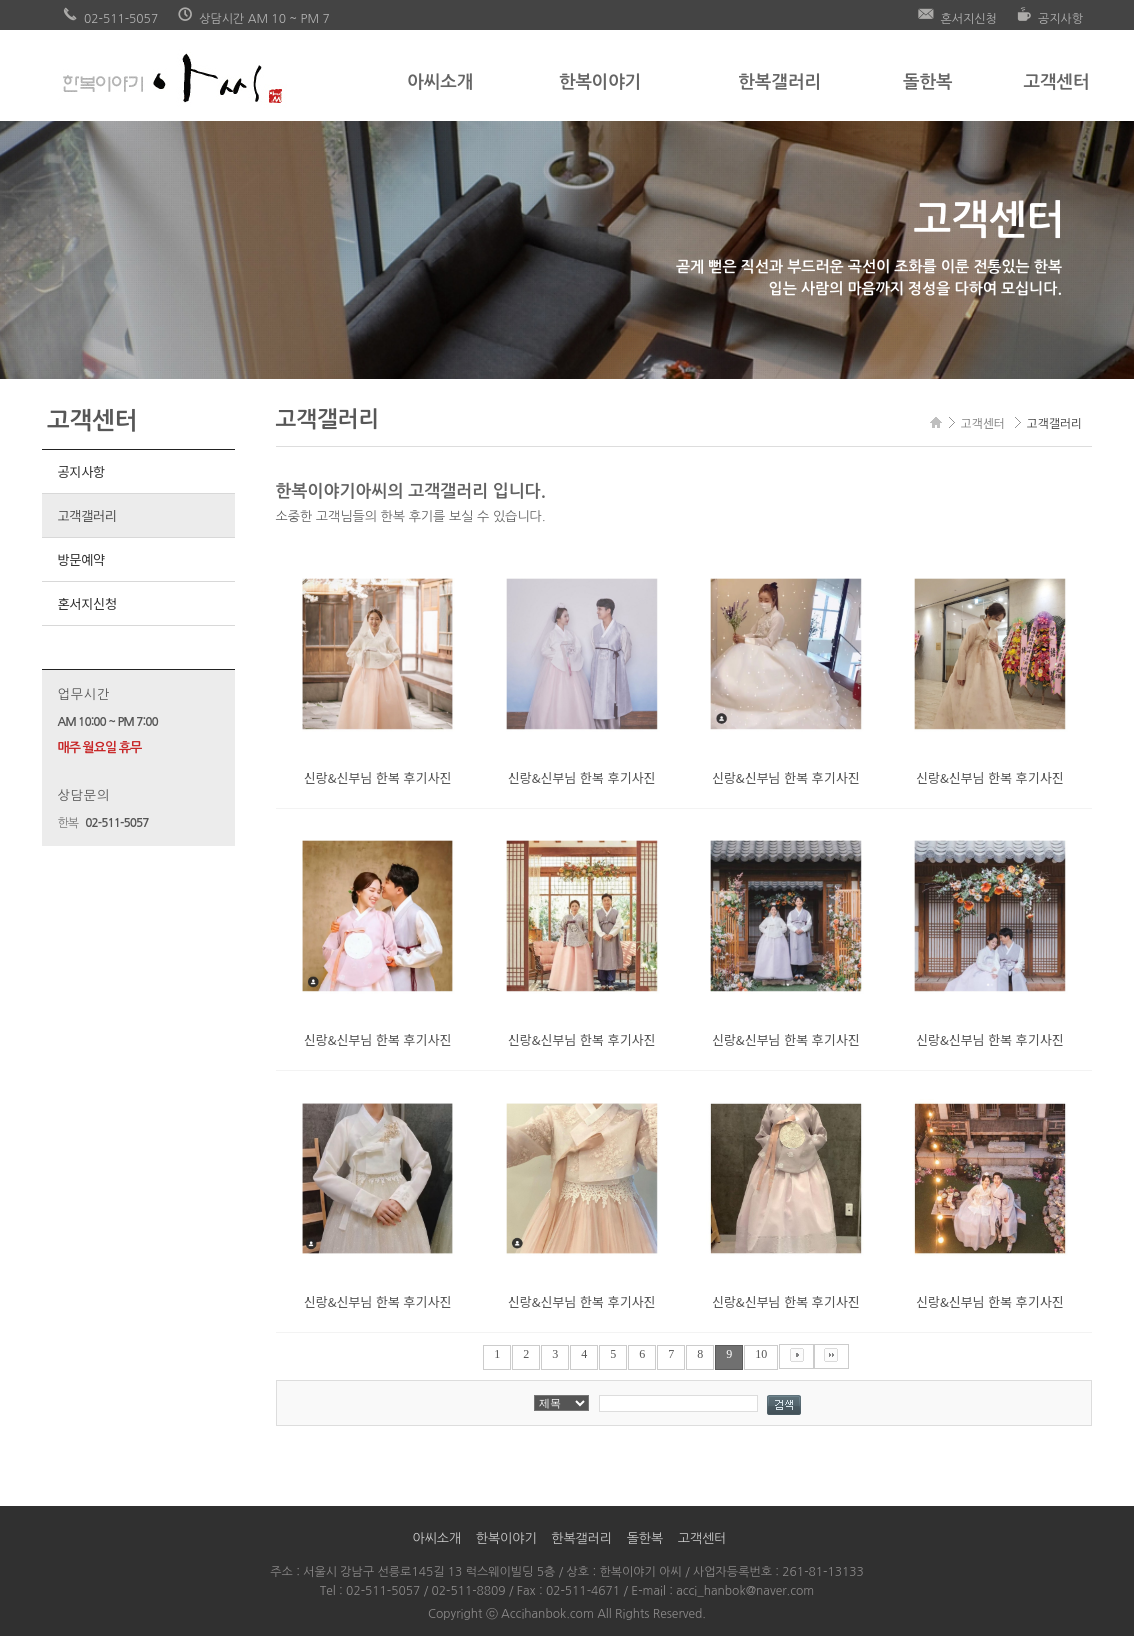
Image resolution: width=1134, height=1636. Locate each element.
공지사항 (80, 471)
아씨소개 (440, 82)
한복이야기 (600, 82)
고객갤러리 (86, 515)
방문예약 (80, 559)
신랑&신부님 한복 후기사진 (378, 777)
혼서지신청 (86, 603)
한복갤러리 (779, 82)
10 (761, 1354)
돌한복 (927, 82)
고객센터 (1056, 82)
